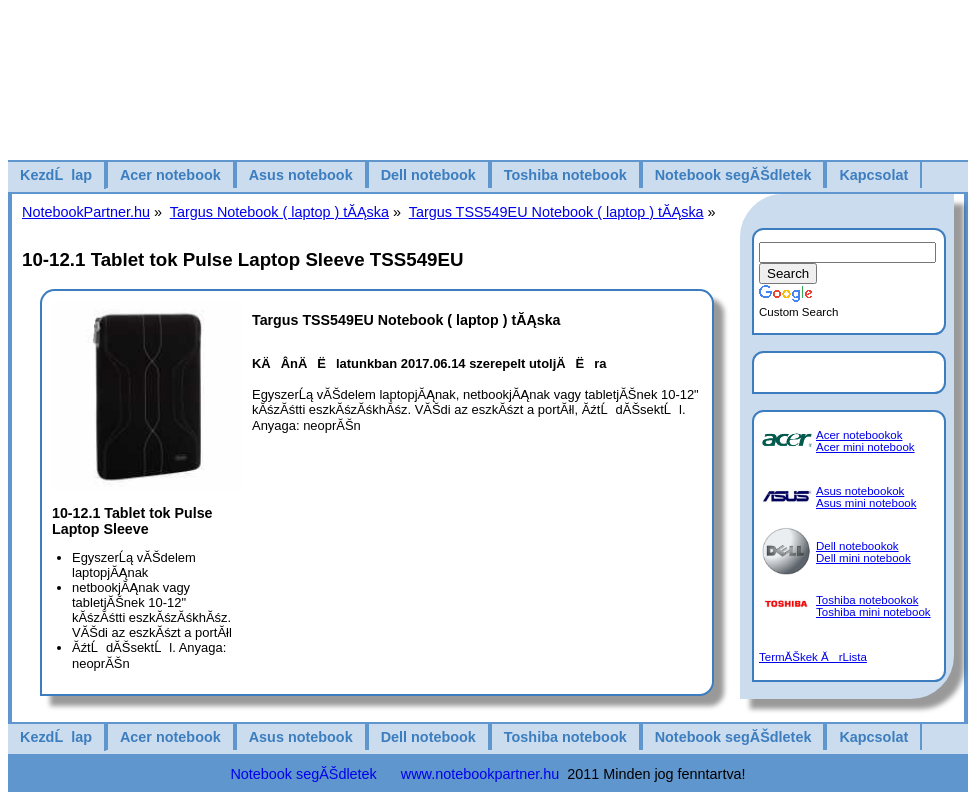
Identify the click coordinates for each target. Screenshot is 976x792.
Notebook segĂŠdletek (733, 175)
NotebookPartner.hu (86, 212)
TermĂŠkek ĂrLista (813, 657)
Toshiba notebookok (867, 600)
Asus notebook (301, 175)
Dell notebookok (857, 546)
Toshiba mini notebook (873, 612)
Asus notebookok (860, 491)
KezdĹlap (56, 175)
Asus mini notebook (866, 503)
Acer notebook (170, 175)
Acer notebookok (859, 435)
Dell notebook (428, 175)
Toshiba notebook (565, 175)
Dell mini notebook (863, 558)
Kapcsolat (873, 175)
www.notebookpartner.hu (480, 774)
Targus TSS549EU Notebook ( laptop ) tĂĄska (556, 212)
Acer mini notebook (865, 447)
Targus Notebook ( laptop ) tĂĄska (279, 212)
